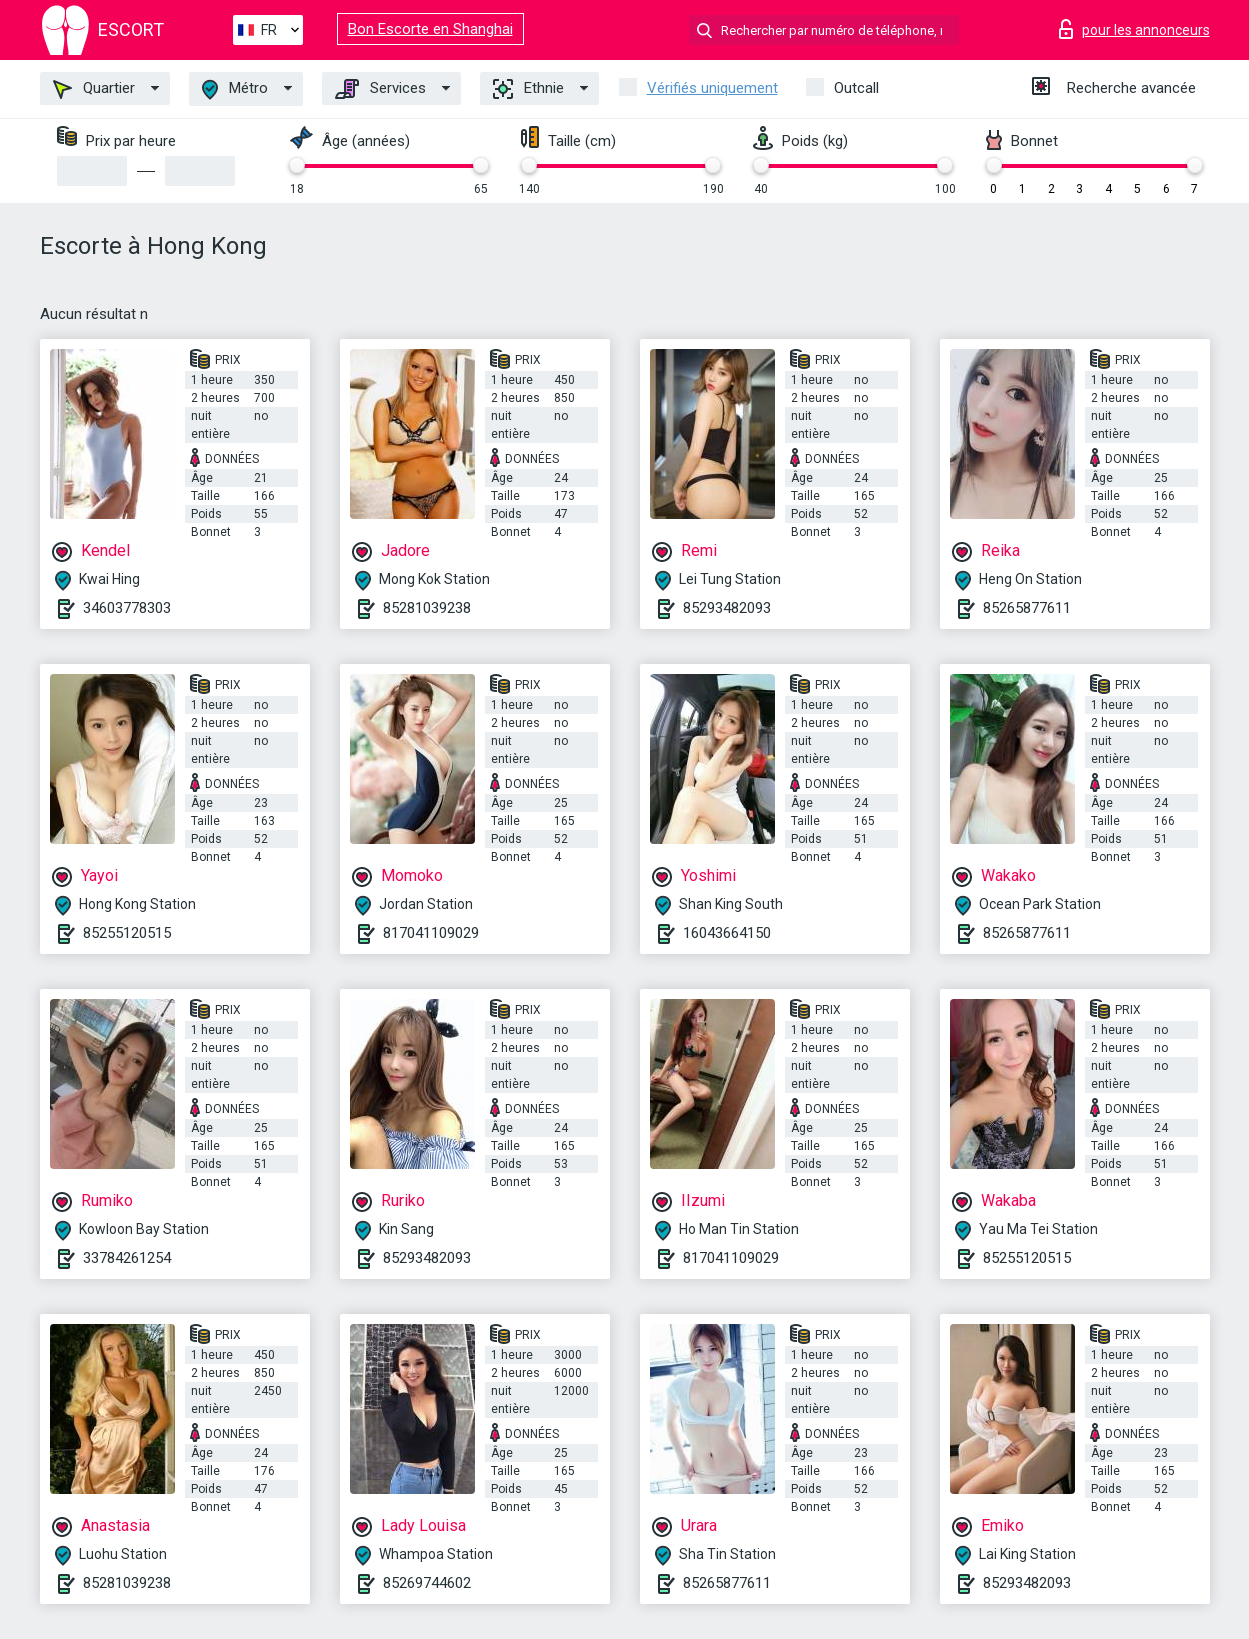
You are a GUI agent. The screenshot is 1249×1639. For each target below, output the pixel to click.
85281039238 (427, 608)
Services (380, 89)
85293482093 (727, 608)
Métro (235, 89)
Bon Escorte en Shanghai (430, 29)
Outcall (856, 88)
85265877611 (1027, 608)
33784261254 (127, 1258)
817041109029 (431, 933)
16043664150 (727, 933)
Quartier (94, 89)
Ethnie (528, 89)
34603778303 (127, 608)
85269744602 (427, 1583)
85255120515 (127, 933)
